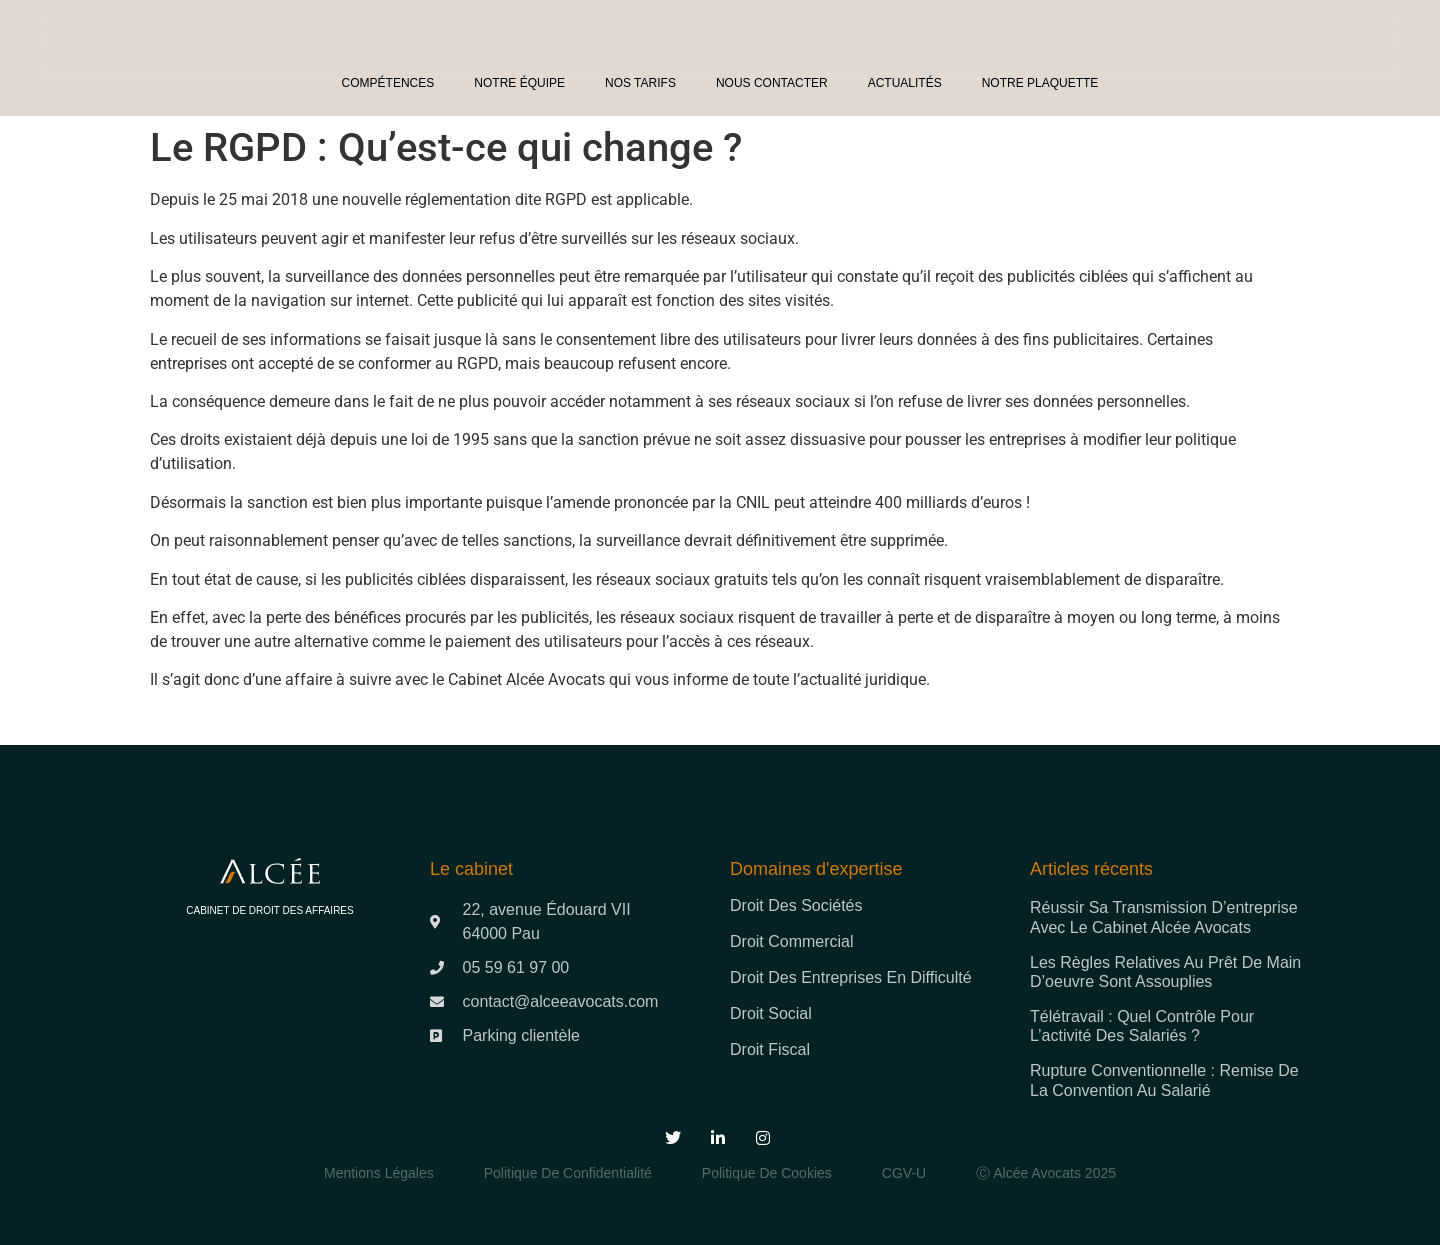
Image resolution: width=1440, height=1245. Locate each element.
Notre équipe (519, 83)
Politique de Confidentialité (568, 1173)
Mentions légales (379, 1173)
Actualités (905, 83)
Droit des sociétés (796, 905)
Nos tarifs (640, 83)
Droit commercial (792, 941)
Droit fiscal (770, 1049)
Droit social (771, 1013)
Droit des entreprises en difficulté (851, 977)
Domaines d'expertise (816, 869)
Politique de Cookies (767, 1173)
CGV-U (904, 1173)
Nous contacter (772, 83)
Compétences (388, 83)
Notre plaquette (1040, 83)
